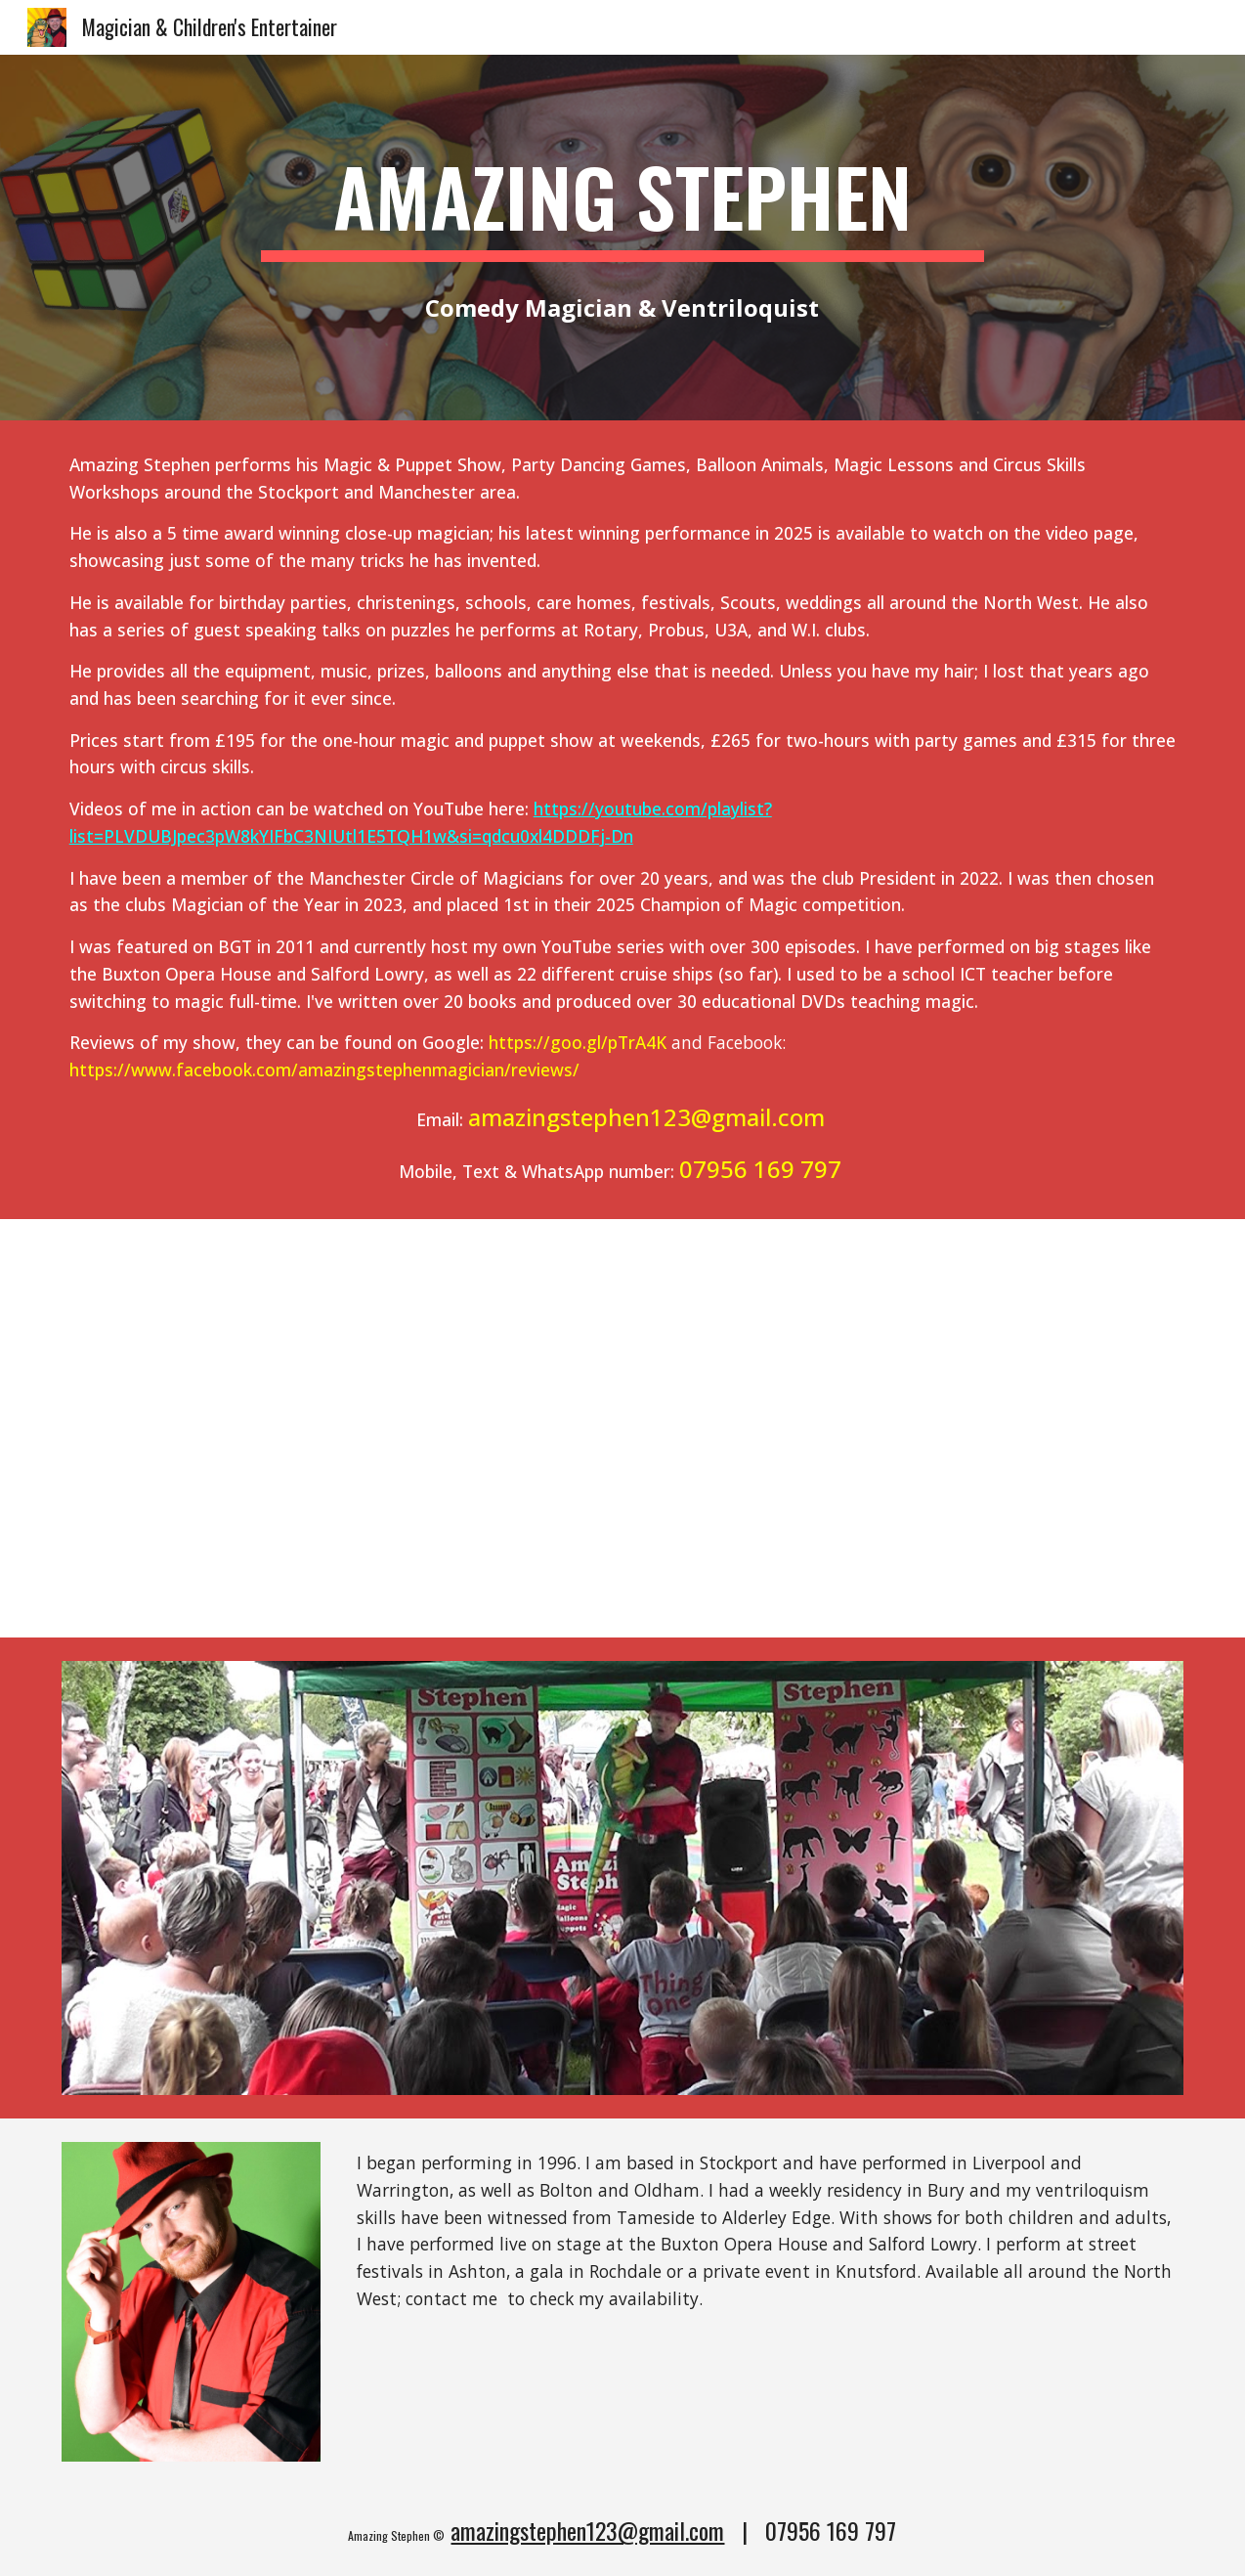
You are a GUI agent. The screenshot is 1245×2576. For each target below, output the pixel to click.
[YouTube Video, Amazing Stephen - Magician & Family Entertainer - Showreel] (622, 1428)
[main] (622, 205)
